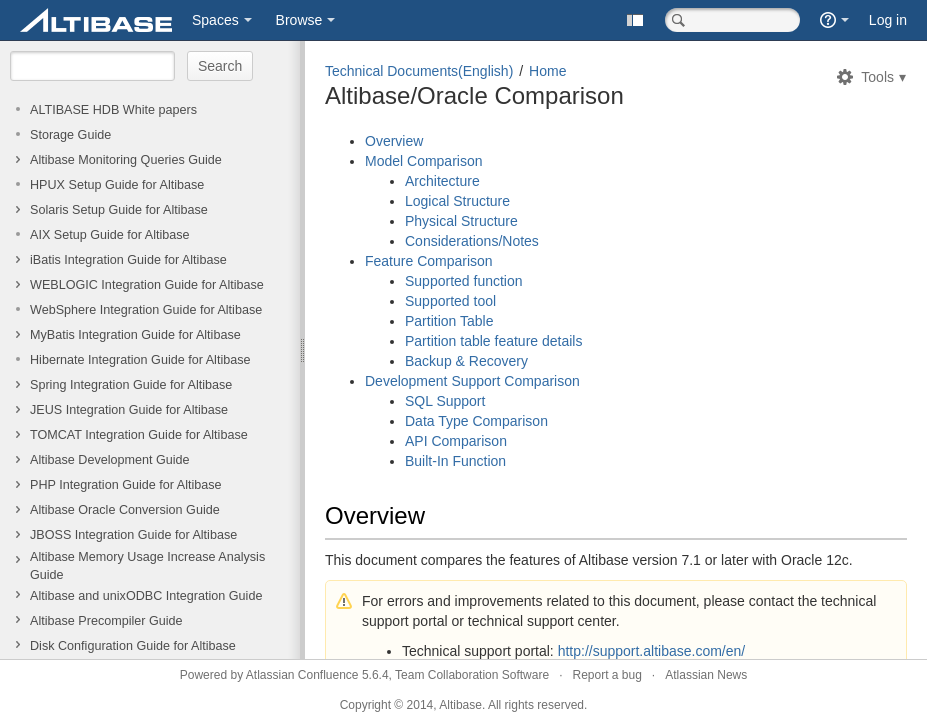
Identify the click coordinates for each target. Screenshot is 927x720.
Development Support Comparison (472, 381)
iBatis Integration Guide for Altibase (128, 260)
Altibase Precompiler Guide (106, 621)
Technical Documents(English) (419, 71)
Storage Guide (70, 135)
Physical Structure (461, 221)
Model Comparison (424, 161)
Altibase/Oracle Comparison (474, 95)
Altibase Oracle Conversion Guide (125, 510)
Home (547, 71)
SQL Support (445, 401)
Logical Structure (457, 201)
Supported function (464, 281)
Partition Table (449, 321)
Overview (394, 141)
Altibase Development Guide (110, 460)
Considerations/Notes (472, 241)
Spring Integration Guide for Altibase (131, 385)
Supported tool (450, 301)
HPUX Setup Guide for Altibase (117, 185)
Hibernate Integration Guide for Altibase (140, 360)
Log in (888, 20)
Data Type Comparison (476, 421)
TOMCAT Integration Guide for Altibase (139, 435)
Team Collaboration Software (472, 675)
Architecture (442, 181)
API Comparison (456, 441)
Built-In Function (455, 461)
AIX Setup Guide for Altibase (110, 235)
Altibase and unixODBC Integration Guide (146, 596)
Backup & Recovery (466, 361)
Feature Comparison (429, 261)
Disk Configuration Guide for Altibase (133, 646)
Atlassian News (706, 675)
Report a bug (606, 675)
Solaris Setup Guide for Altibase (119, 210)
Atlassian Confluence (302, 675)
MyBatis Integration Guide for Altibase (135, 335)
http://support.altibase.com (640, 651)
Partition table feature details (493, 341)
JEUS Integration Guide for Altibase (129, 410)
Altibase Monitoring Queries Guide (126, 160)
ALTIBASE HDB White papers (113, 110)
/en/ (733, 651)
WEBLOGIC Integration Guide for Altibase (147, 285)
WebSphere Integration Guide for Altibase (146, 310)
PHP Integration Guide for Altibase (126, 485)
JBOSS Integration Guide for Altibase (133, 535)
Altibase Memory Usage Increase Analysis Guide (147, 566)
